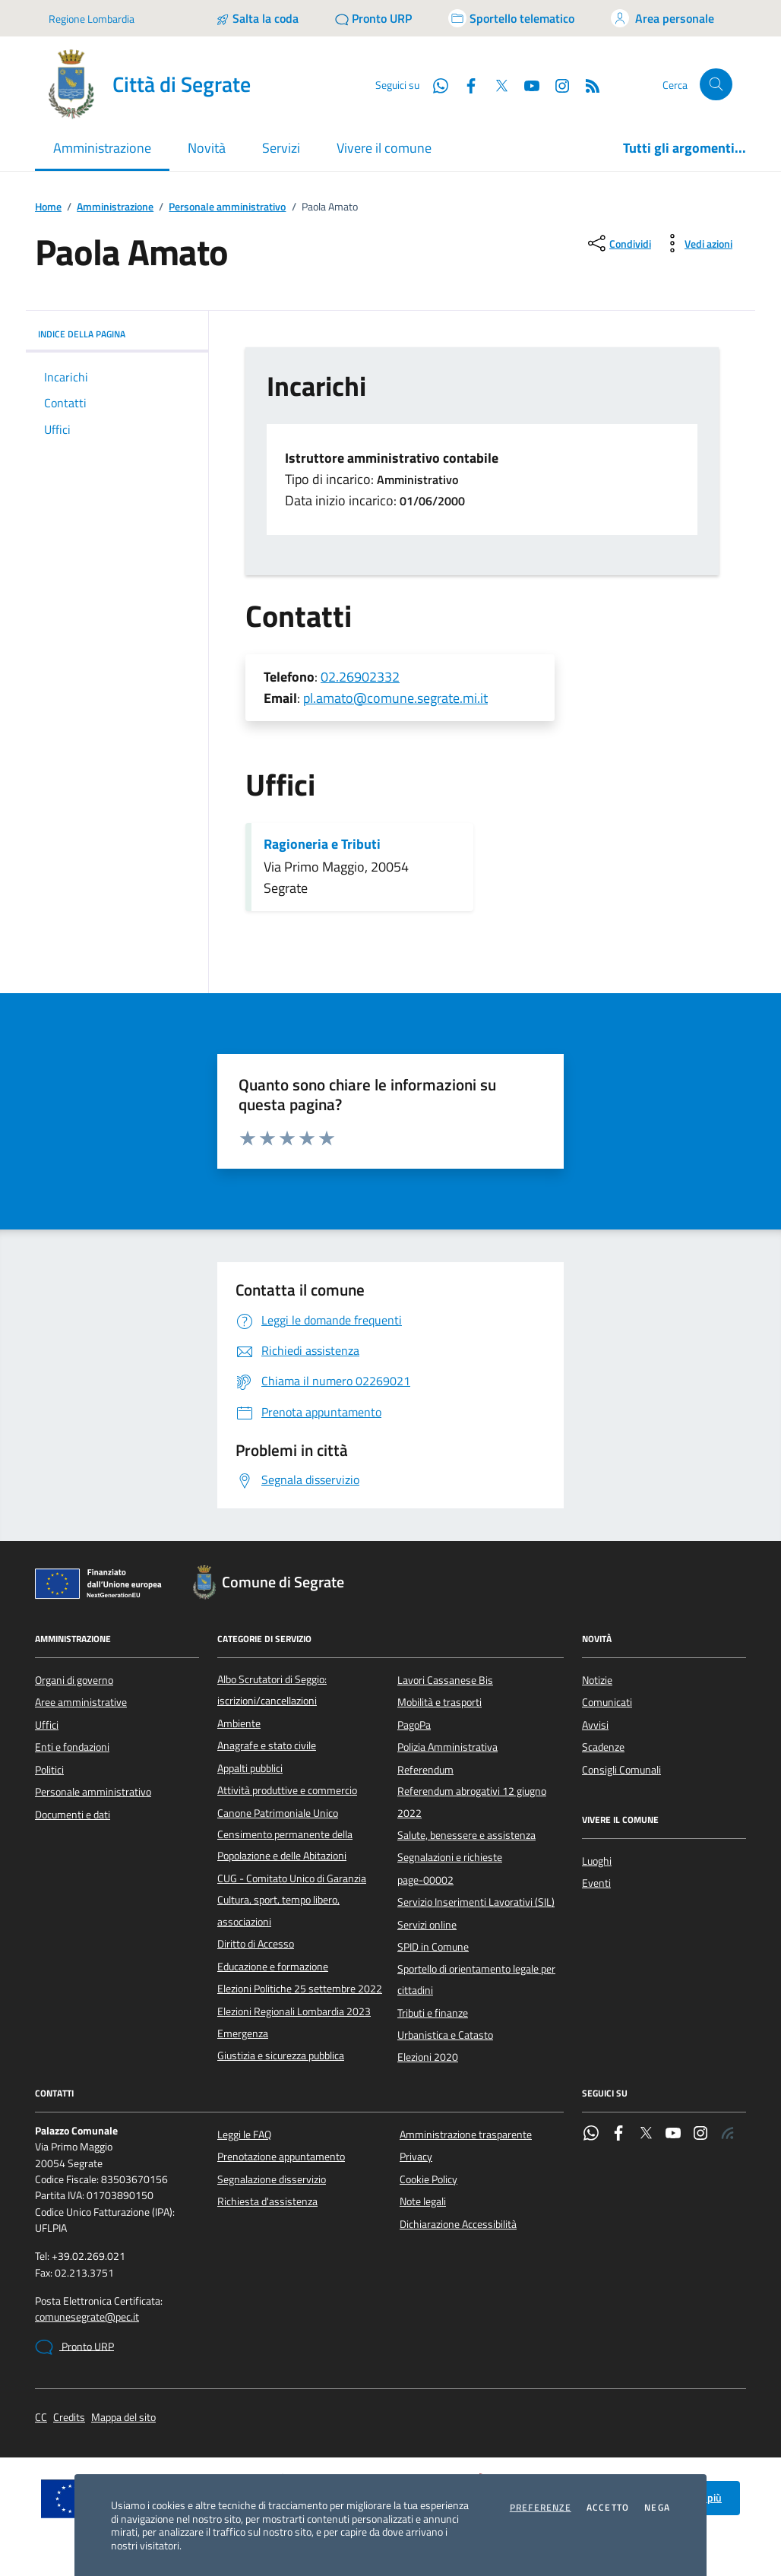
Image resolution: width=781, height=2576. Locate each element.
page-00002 (425, 1880)
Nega (657, 2507)
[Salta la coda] (257, 18)
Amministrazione (115, 207)
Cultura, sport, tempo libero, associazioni (278, 1910)
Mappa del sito (123, 2418)
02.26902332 (360, 676)
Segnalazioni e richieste (449, 1857)
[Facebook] (465, 84)
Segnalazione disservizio (271, 2179)
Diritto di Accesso (255, 1943)
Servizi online (427, 1924)
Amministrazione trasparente (466, 2134)
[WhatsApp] (434, 84)
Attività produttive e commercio (287, 1790)
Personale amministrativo (227, 207)
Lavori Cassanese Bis (445, 1680)
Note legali (423, 2201)
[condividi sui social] (618, 243)
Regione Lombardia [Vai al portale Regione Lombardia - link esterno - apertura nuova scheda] (91, 19)
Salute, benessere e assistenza (466, 1835)
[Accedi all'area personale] (662, 18)
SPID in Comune (433, 1946)
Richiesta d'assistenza (267, 2201)
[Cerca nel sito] (716, 84)
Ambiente (239, 1723)
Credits (69, 2418)
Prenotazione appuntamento (281, 2156)
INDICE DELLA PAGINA (117, 334)
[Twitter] (495, 84)
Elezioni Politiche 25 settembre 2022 (299, 1988)
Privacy (416, 2156)
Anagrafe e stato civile (266, 1745)
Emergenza (242, 2033)
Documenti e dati (72, 1814)
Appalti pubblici (250, 1768)
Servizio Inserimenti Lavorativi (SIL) (476, 1902)
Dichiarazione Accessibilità (458, 2224)
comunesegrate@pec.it (87, 2317)
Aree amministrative (81, 1702)
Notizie (597, 1680)
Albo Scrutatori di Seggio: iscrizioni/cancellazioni (272, 1690)
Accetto (608, 2507)
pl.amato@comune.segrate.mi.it (395, 698)
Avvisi (595, 1725)
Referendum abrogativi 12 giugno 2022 (471, 1802)
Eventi (596, 1883)
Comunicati (607, 1702)
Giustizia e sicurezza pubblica (280, 2055)
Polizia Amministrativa (447, 1747)
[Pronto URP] (373, 18)
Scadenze (603, 1747)
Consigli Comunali (621, 1769)
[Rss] (586, 84)
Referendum (425, 1769)
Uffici (46, 1725)
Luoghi (597, 1861)
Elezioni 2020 (427, 2057)
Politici (49, 1769)
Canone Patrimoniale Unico (277, 1813)
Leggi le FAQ (244, 2134)
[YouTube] (526, 84)
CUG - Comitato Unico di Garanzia (291, 1878)
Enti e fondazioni (72, 1747)
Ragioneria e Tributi (322, 844)
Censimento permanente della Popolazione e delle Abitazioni (285, 1845)
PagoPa (414, 1725)
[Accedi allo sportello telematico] (511, 18)
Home (48, 207)
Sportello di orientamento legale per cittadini (476, 1979)
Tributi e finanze (432, 2013)
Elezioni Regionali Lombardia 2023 (294, 2011)
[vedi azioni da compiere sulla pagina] (696, 243)
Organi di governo (74, 1680)
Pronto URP (74, 2347)
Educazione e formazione (272, 1966)
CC (41, 2418)
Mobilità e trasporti (439, 1702)
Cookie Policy (428, 2179)
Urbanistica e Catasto (445, 2035)
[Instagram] (556, 84)
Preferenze (540, 2507)
